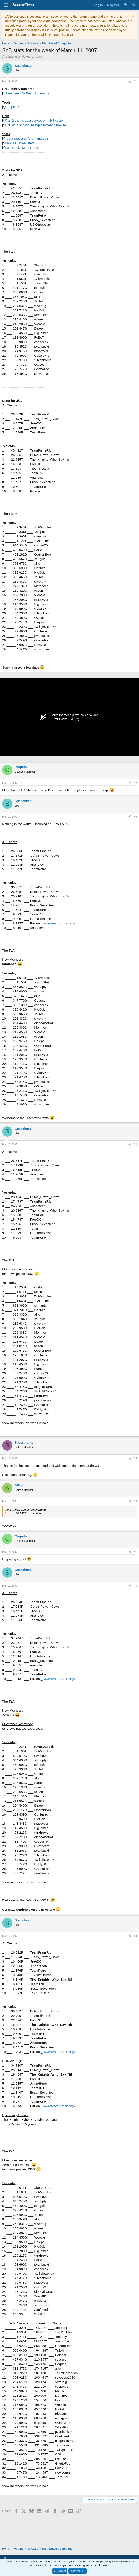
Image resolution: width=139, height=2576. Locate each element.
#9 (135, 1936)
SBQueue (12, 107)
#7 (135, 1551)
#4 (135, 1144)
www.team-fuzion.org (58, 923)
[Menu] (6, 5)
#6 (135, 1501)
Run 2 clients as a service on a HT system (35, 120)
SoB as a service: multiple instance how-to (35, 125)
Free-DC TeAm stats (19, 143)
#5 (135, 1458)
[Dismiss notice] (132, 16)
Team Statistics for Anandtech (26, 138)
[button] (4, 2558)
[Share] (130, 81)
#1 (135, 81)
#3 (135, 816)
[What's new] (125, 5)
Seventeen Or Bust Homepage (27, 93)
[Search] (134, 5)
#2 (135, 783)
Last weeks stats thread (22, 147)
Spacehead (13, 56)
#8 (135, 1585)
